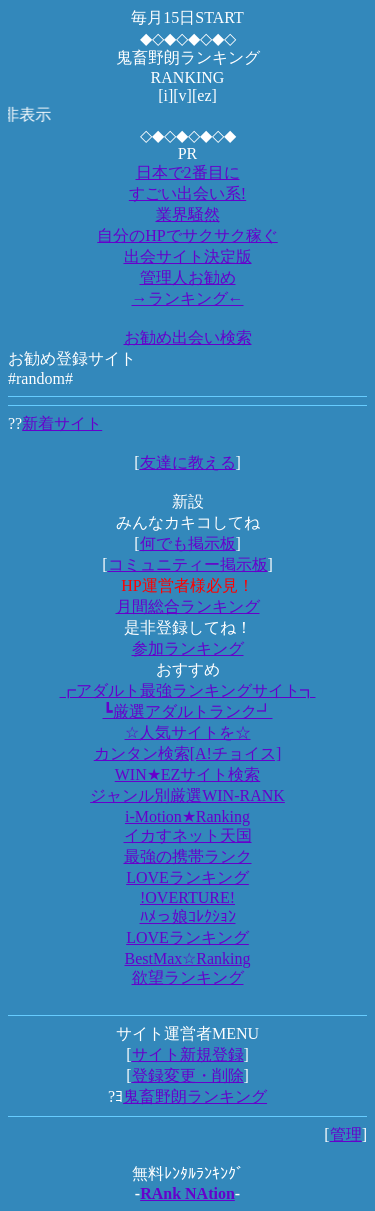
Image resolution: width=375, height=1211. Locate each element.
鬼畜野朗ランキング (195, 1096)
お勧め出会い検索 (188, 337)
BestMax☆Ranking (188, 958)
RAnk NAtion (187, 1193)
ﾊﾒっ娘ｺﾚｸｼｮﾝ (188, 916)
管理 (346, 1134)
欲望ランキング (188, 977)
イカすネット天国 (188, 835)
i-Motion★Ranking (187, 816)
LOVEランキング (187, 877)
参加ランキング (188, 648)
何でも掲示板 (188, 543)
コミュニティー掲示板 (188, 564)
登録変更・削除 (188, 1075)
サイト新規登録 (188, 1054)
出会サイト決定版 (188, 256)
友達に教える (188, 462)
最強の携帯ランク (188, 856)
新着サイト (62, 423)
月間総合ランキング (188, 606)
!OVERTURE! (187, 897)
